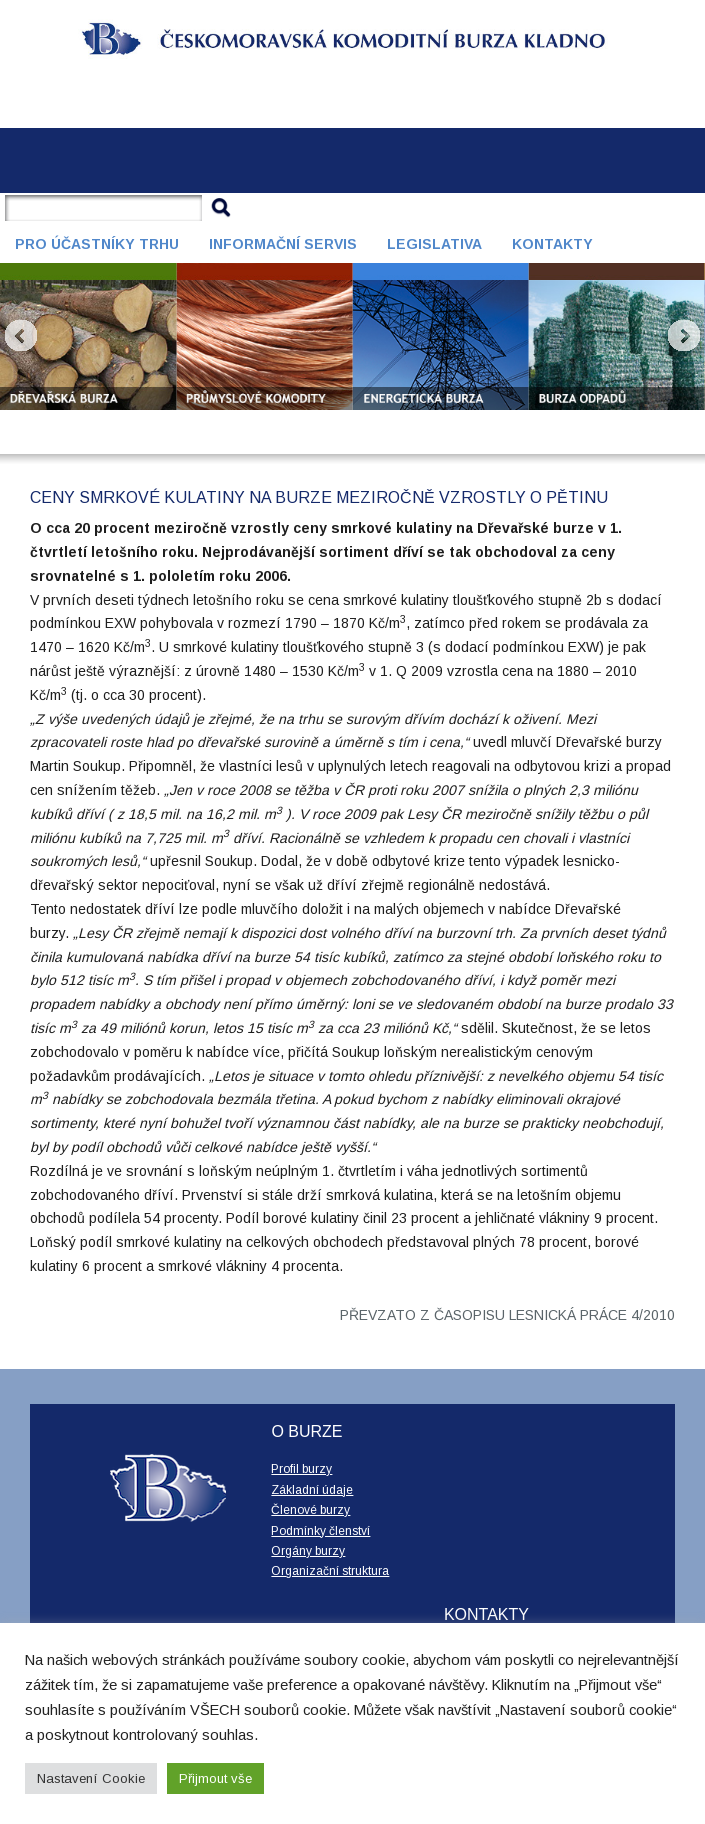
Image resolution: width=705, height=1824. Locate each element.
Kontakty (552, 244)
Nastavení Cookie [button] (91, 1778)
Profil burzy (301, 1469)
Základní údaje (312, 1490)
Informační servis (283, 244)
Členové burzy (310, 1510)
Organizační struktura (330, 1571)
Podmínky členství (320, 1531)
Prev (21, 336)
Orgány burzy (308, 1551)
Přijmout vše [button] (215, 1778)
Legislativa (434, 244)
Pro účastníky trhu (97, 244)
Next (684, 336)
